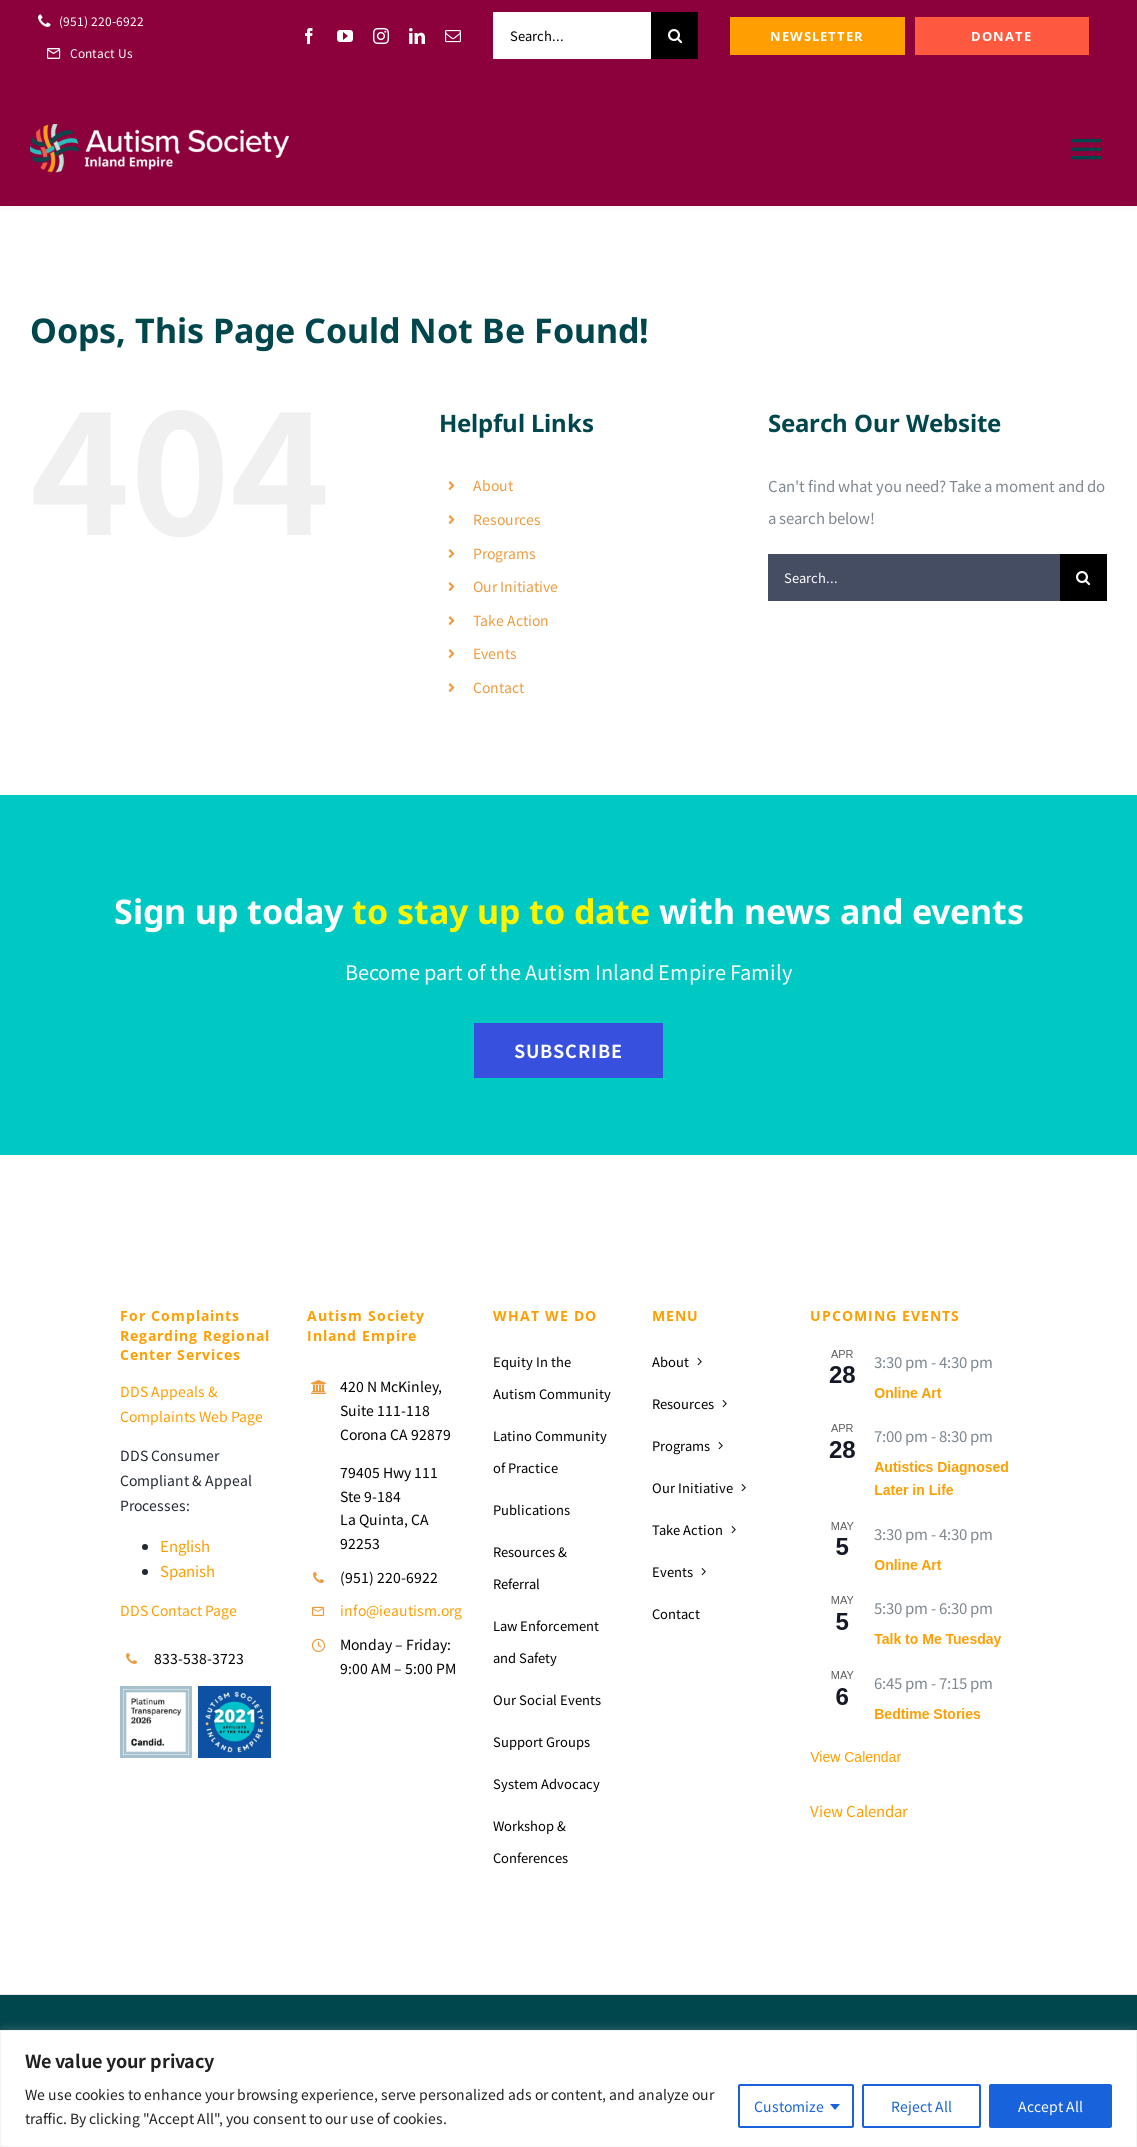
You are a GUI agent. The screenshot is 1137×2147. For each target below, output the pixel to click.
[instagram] (381, 36)
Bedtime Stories (927, 1714)
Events (495, 653)
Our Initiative (515, 586)
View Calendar (855, 1757)
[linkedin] (417, 36)
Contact (498, 687)
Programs (504, 553)
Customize (789, 2106)
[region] (568, 2088)
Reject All (921, 2106)
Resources (507, 519)
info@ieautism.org (401, 1610)
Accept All (1050, 2106)
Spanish (187, 1570)
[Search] (674, 35)
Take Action (511, 620)
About (493, 485)
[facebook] (309, 36)
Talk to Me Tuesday (937, 1639)
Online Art (907, 1393)
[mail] (453, 36)
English (185, 1545)
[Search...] (572, 35)
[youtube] (345, 36)
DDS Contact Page (178, 1610)
